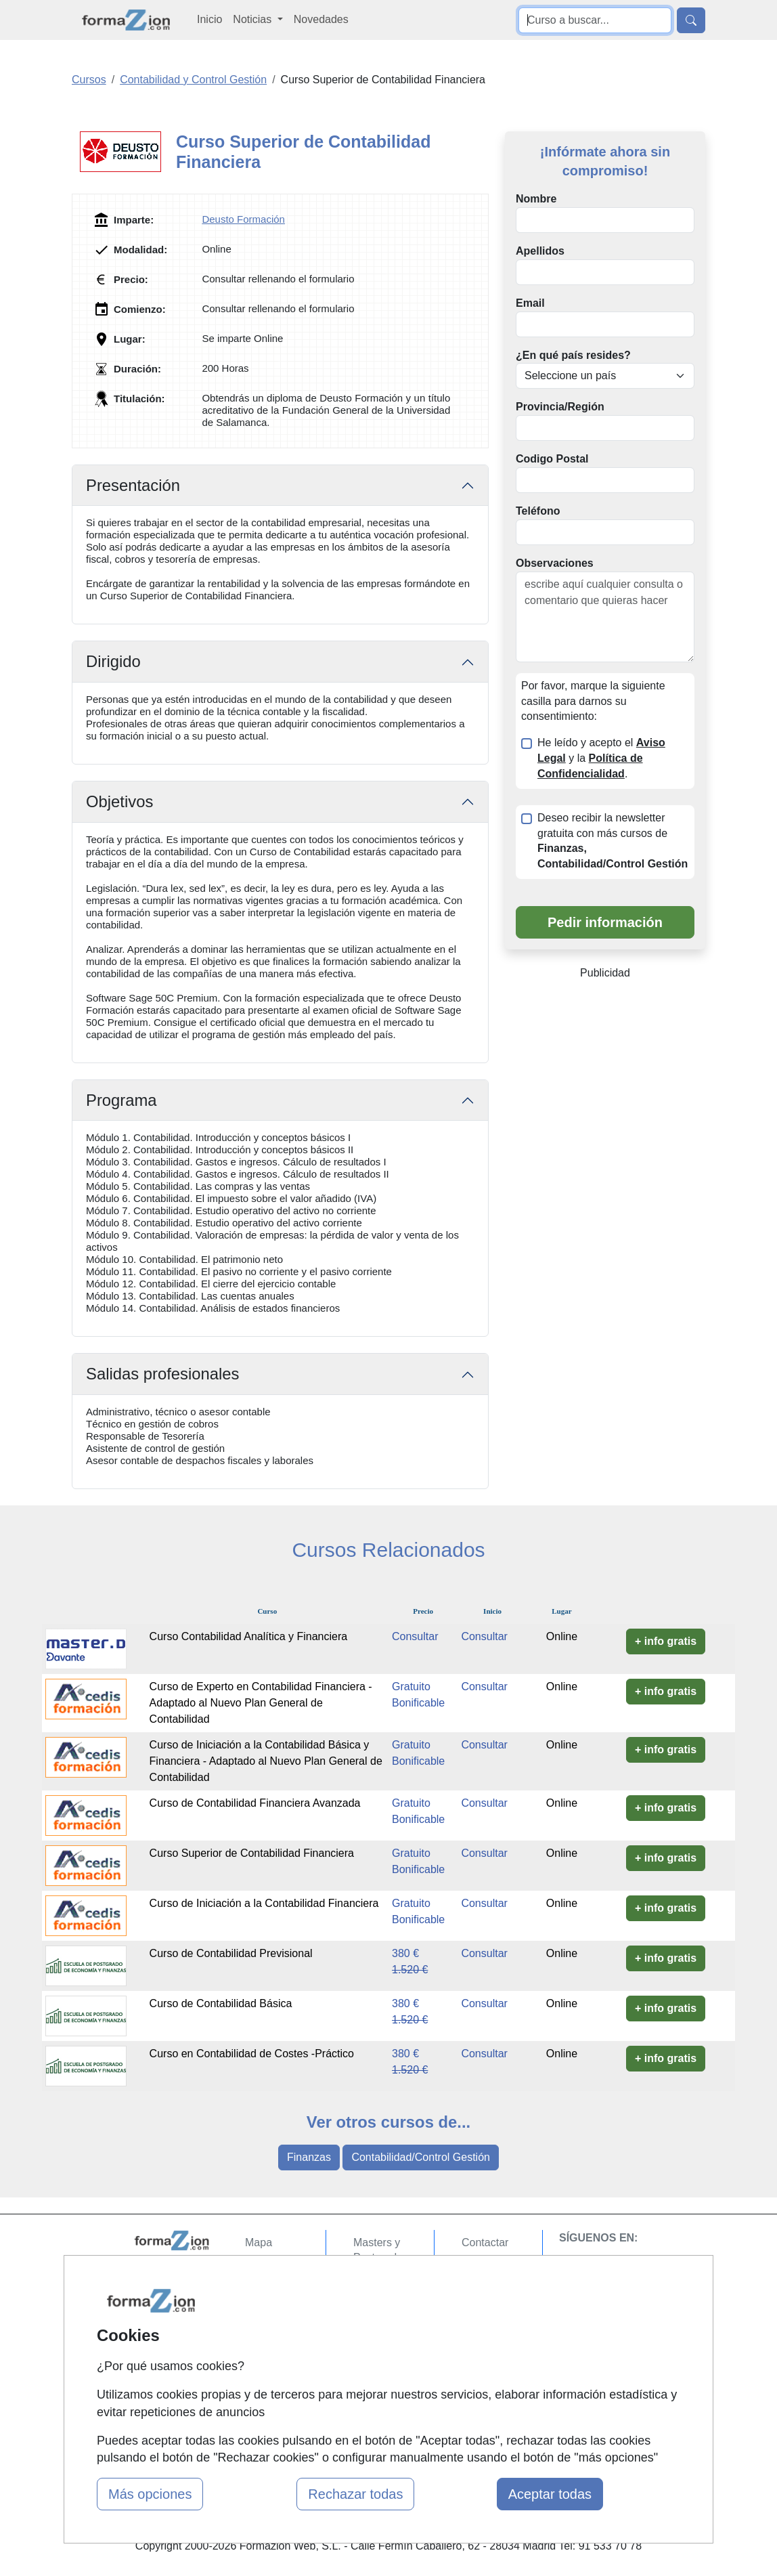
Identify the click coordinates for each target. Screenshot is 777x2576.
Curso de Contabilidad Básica (221, 2003)
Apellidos (540, 251)
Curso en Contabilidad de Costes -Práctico (252, 2053)
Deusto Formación (243, 219)
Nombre (536, 199)
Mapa (258, 2242)
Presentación (133, 485)
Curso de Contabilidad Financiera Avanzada (255, 1803)
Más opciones (150, 2494)
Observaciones (555, 563)
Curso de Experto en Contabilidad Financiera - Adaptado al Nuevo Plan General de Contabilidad (261, 1703)
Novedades (321, 19)
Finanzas (309, 2157)
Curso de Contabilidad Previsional (231, 1953)
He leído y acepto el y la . (601, 758)
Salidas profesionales (163, 1374)
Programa (121, 1100)
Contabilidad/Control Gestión (420, 2157)
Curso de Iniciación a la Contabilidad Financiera (264, 1903)
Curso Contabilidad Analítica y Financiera (249, 1636)
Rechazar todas (355, 2494)
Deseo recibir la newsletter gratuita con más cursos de (612, 841)
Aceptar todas (550, 2494)
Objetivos (119, 801)
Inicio (209, 19)
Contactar (485, 2242)
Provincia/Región (560, 406)
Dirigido (113, 661)
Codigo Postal (552, 459)
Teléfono (538, 511)
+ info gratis (665, 1641)
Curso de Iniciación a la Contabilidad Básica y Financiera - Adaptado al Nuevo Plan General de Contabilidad (266, 1761)
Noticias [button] (253, 19)
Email (530, 303)
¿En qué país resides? (573, 355)
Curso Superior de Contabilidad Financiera (252, 1853)
